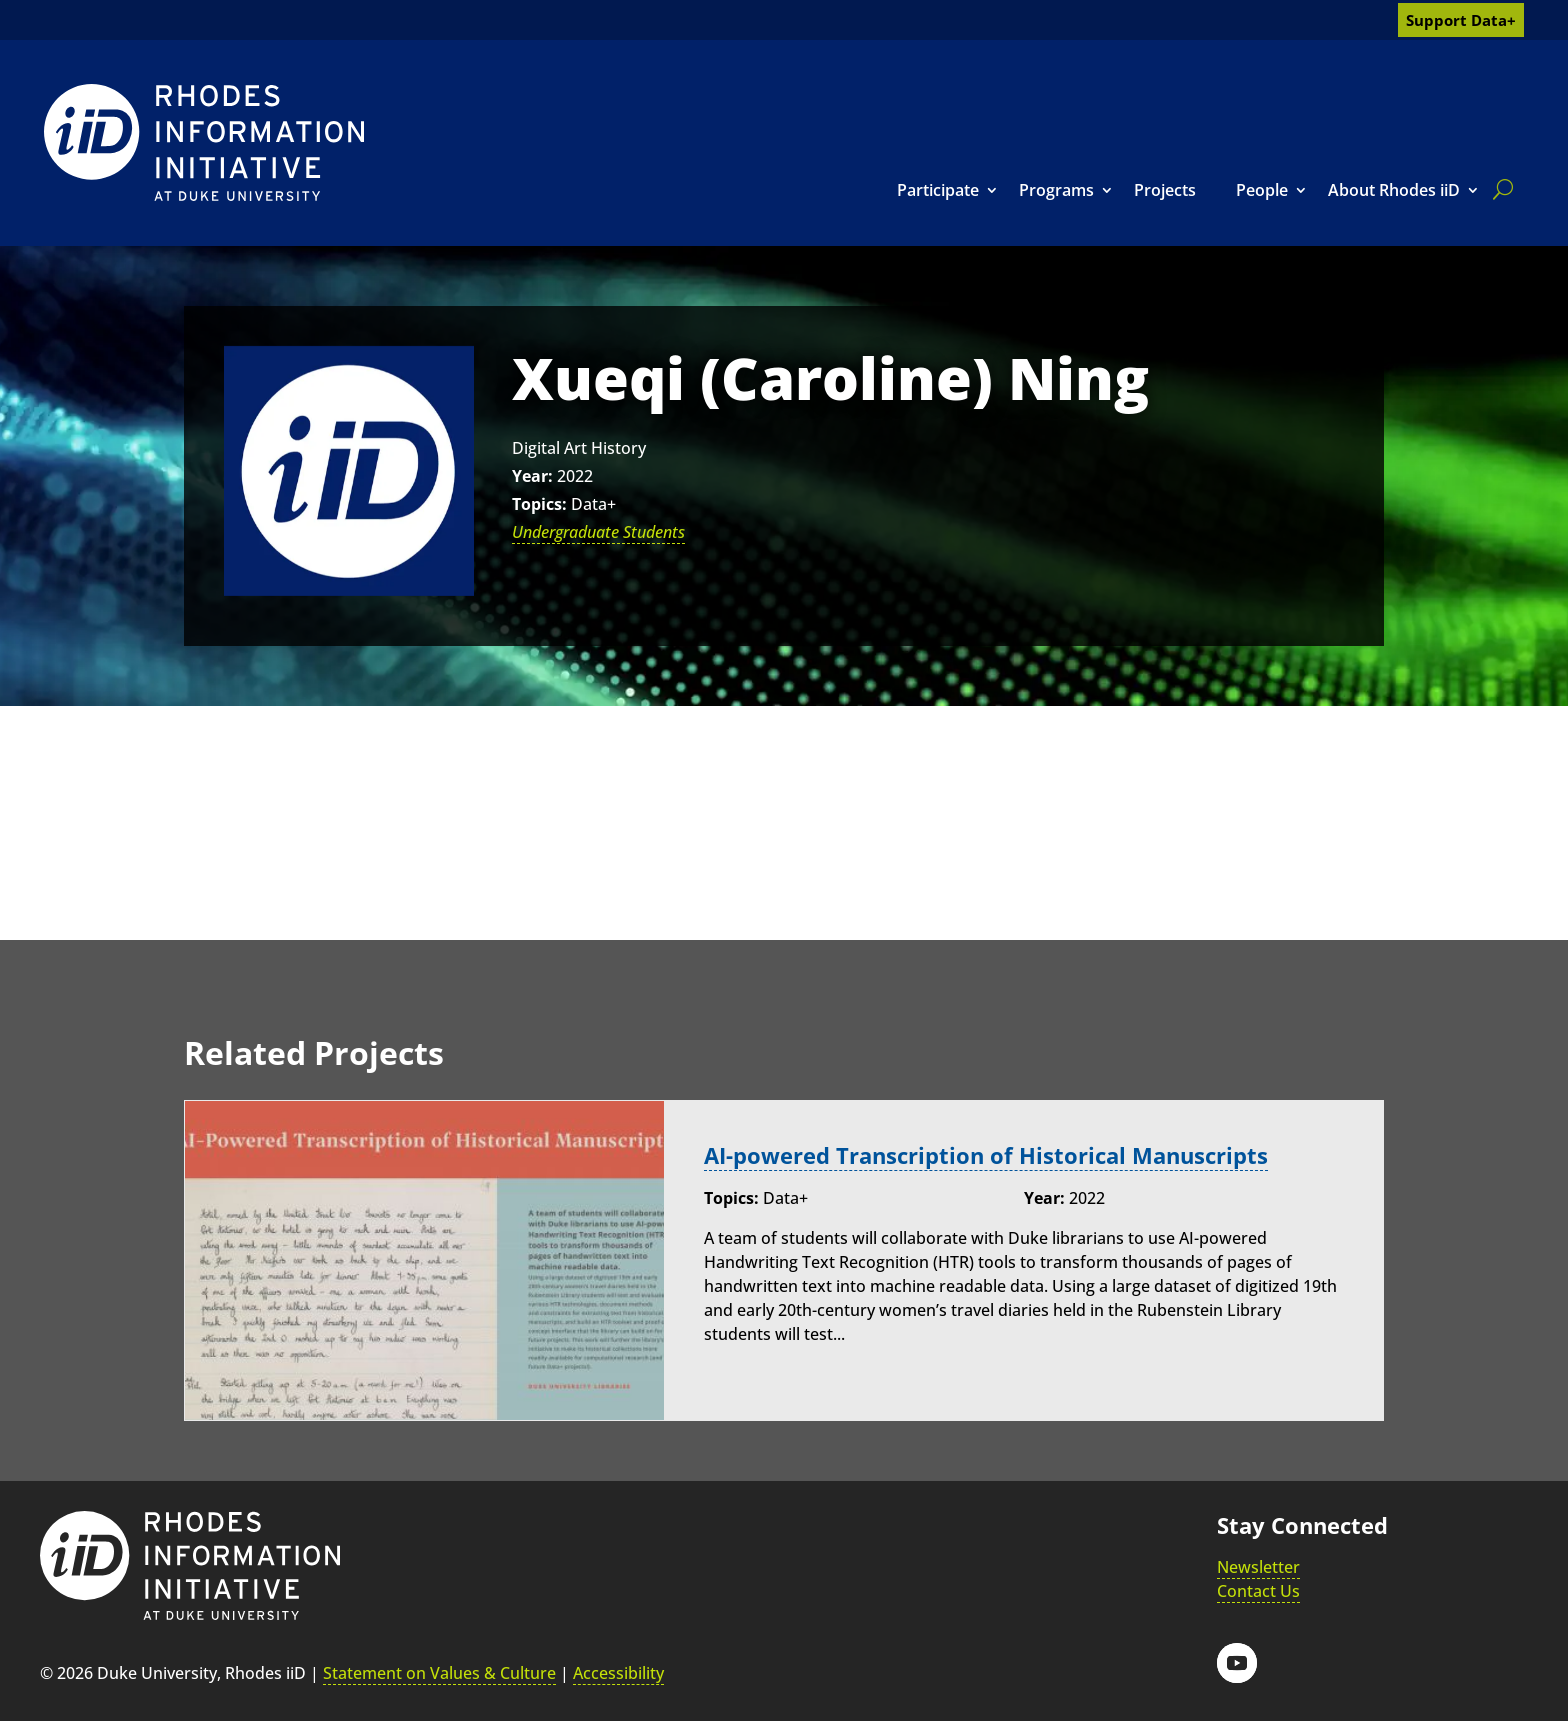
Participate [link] (938, 190)
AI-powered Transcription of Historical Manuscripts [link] (986, 1155)
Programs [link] (1056, 190)
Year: (532, 476)
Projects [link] (1165, 190)
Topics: (539, 504)
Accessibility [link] (618, 1673)
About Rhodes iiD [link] (1394, 190)
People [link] (1262, 190)
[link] (204, 142)
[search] (1499, 189)
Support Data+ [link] (1461, 20)
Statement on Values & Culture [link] (439, 1673)
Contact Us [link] (1258, 1591)
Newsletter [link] (1258, 1567)
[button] (1237, 1663)
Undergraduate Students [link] (598, 532)
